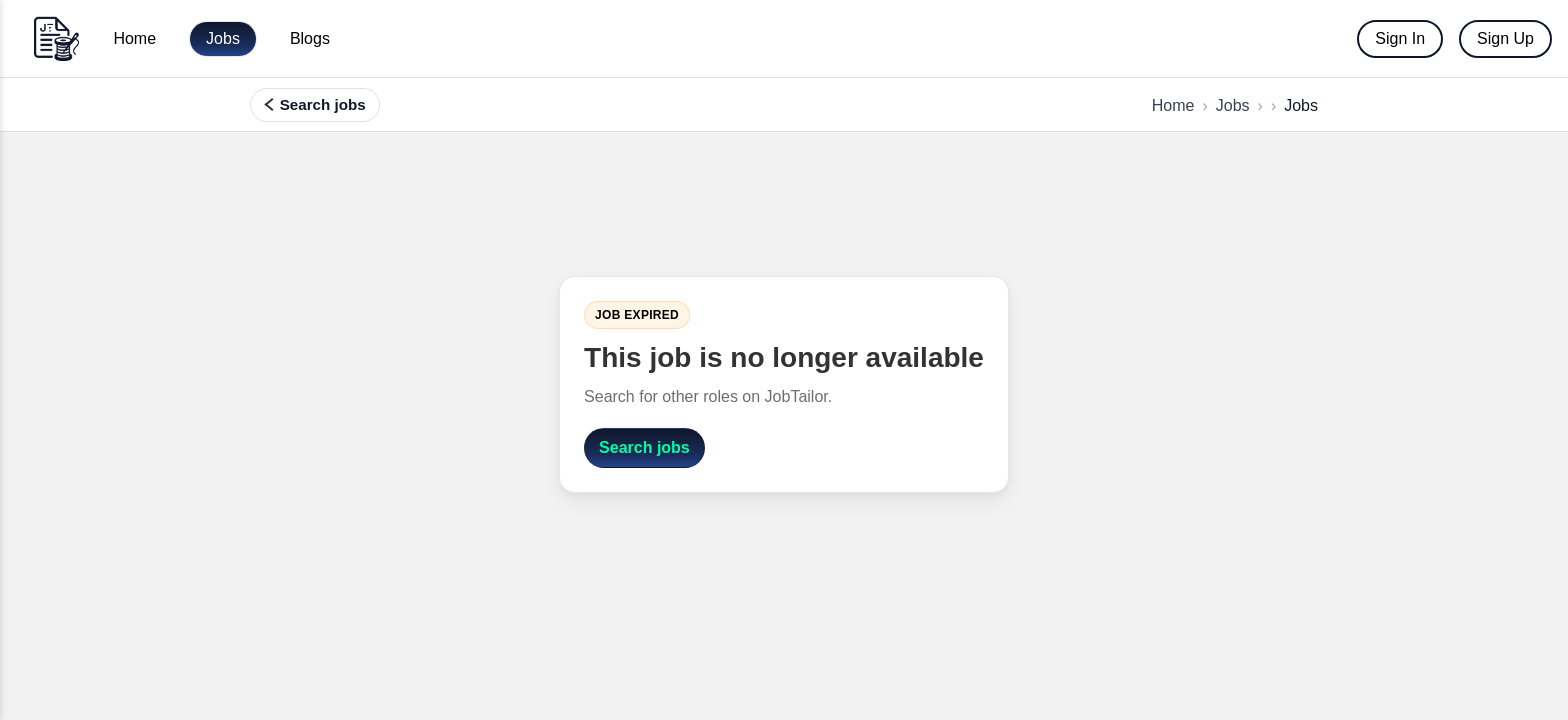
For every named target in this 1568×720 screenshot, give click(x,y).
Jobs (223, 38)
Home (134, 38)
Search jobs (644, 447)
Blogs (310, 38)
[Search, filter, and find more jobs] (315, 105)
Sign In (1400, 38)
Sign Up (1505, 38)
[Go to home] (56, 38)
